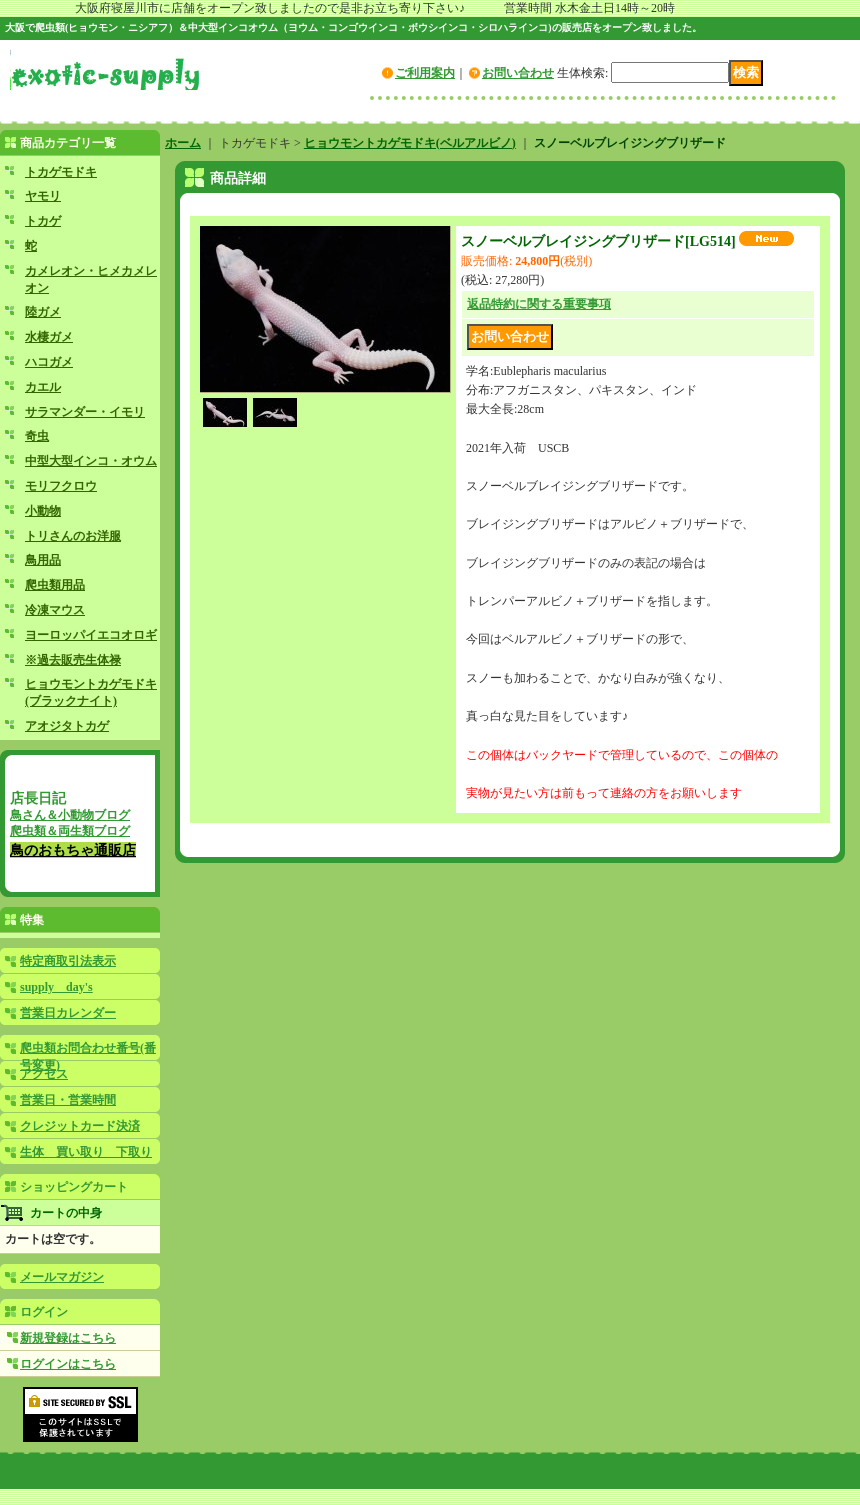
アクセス (44, 1074)
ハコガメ (49, 362)
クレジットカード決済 (80, 1126)
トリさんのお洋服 (73, 536)
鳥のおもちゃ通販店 (73, 850)
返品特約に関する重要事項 (539, 304)
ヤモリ (43, 196)
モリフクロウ (61, 486)
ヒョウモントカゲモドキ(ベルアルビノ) (410, 143)
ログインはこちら (68, 1364)
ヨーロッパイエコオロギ (91, 635)
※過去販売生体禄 (73, 660)
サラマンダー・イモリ (85, 412)
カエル (43, 387)
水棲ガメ (49, 337)
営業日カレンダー (68, 1013)
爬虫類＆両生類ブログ (70, 831)
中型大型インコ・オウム (91, 461)
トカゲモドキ (61, 172)
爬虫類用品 (55, 585)
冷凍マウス (55, 610)
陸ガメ (43, 312)
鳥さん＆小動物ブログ (70, 815)
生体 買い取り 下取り (86, 1152)
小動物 (43, 511)
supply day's (56, 987)
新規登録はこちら (68, 1338)
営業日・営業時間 (68, 1100)
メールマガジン (62, 1277)
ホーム (183, 143)
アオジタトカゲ (67, 726)
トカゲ (43, 221)
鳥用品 (43, 560)
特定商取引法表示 (68, 961)
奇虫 (37, 436)
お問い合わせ (518, 73)
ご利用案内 (425, 73)
